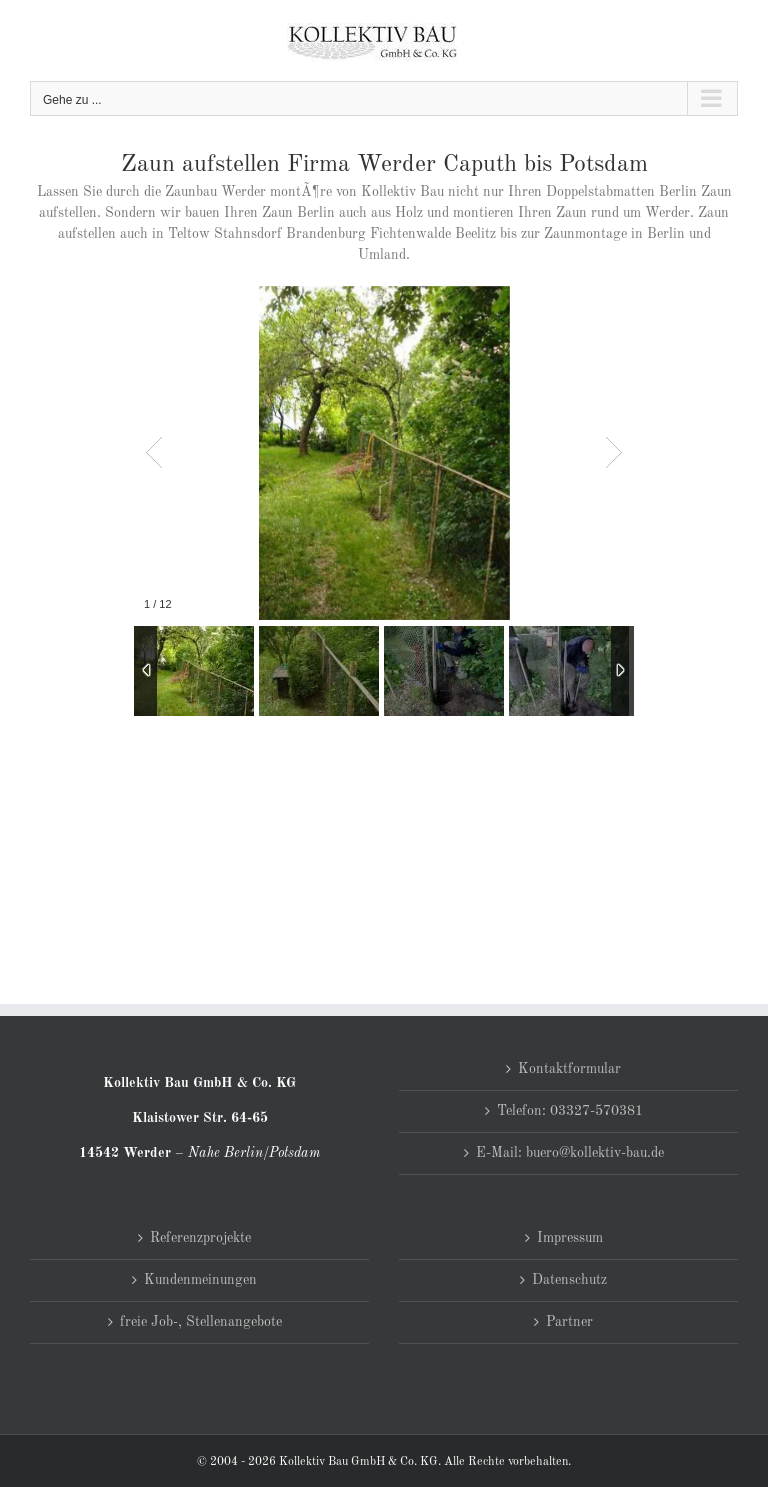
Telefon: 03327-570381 (570, 1111)
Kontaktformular (569, 1069)
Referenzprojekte (200, 1238)
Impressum (570, 1238)
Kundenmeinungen (200, 1280)
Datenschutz (569, 1280)
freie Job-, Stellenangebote (201, 1322)
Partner (569, 1322)
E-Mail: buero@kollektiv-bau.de (570, 1153)
